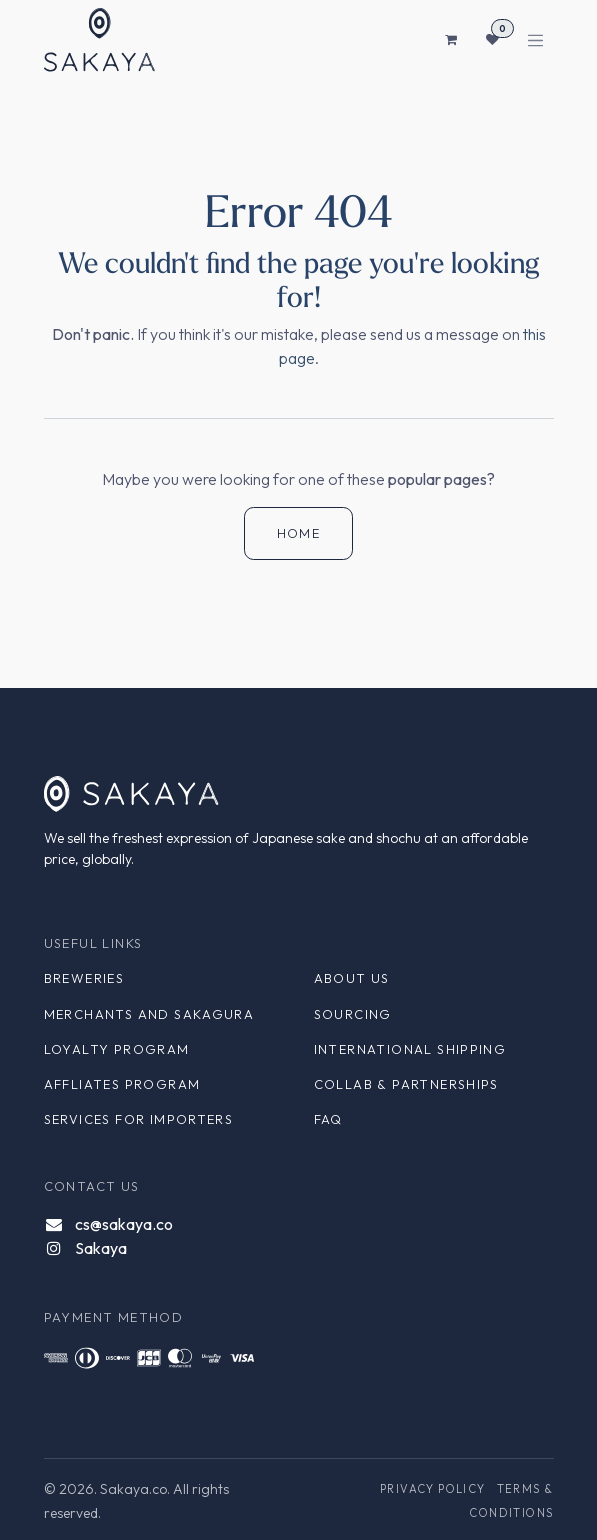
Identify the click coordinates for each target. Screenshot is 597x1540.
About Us (352, 978)
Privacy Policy (433, 1489)
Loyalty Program (117, 1049)
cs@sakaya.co (124, 1224)
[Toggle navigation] (535, 40)
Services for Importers (139, 1119)
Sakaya (101, 1248)
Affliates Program (122, 1084)
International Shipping (410, 1049)
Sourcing (353, 1014)
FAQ (328, 1119)
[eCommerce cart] (452, 40)
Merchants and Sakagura (149, 1014)
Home (299, 533)
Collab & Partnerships (406, 1084)
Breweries (84, 978)
